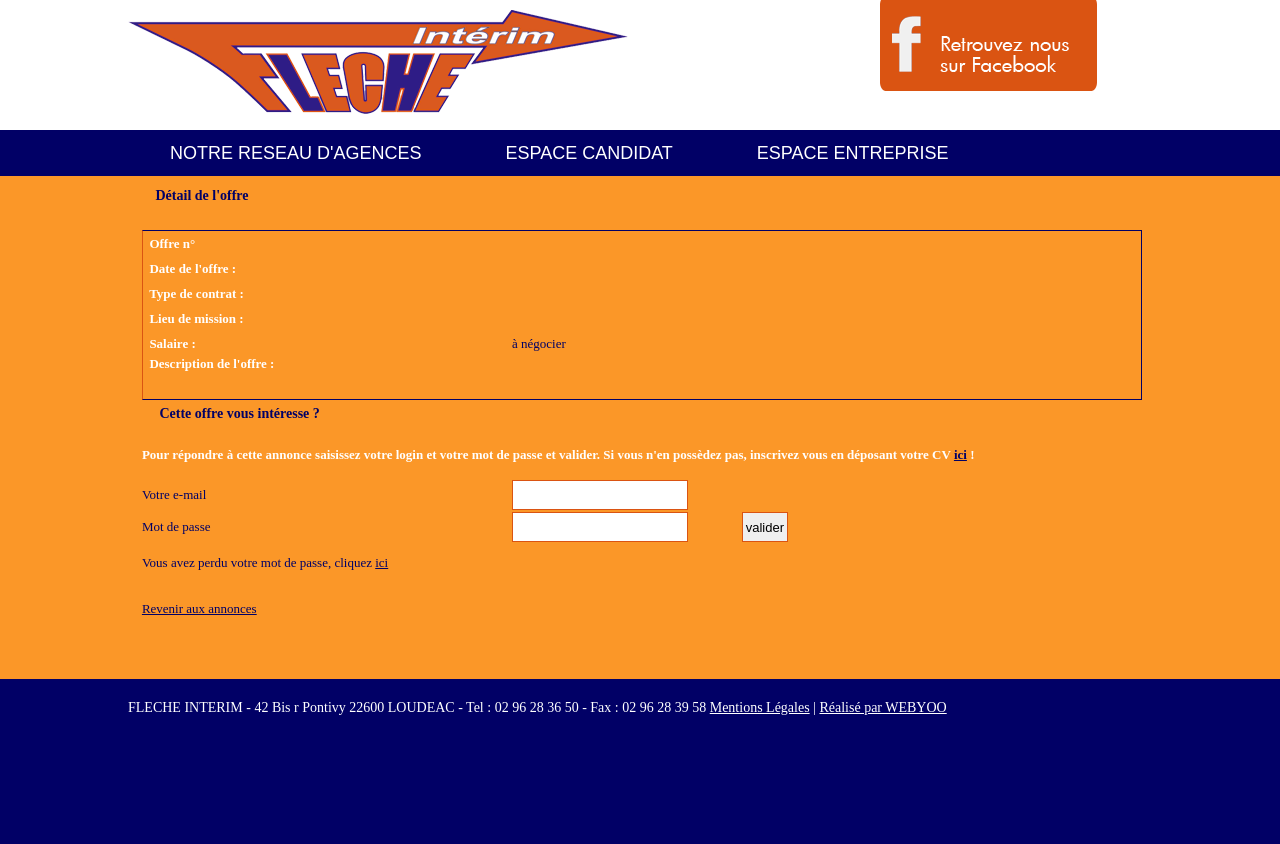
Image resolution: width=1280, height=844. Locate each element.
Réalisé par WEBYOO (882, 707)
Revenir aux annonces (199, 608)
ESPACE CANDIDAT (588, 153)
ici (960, 454)
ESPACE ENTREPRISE (853, 153)
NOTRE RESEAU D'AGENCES (295, 153)
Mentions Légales (760, 707)
